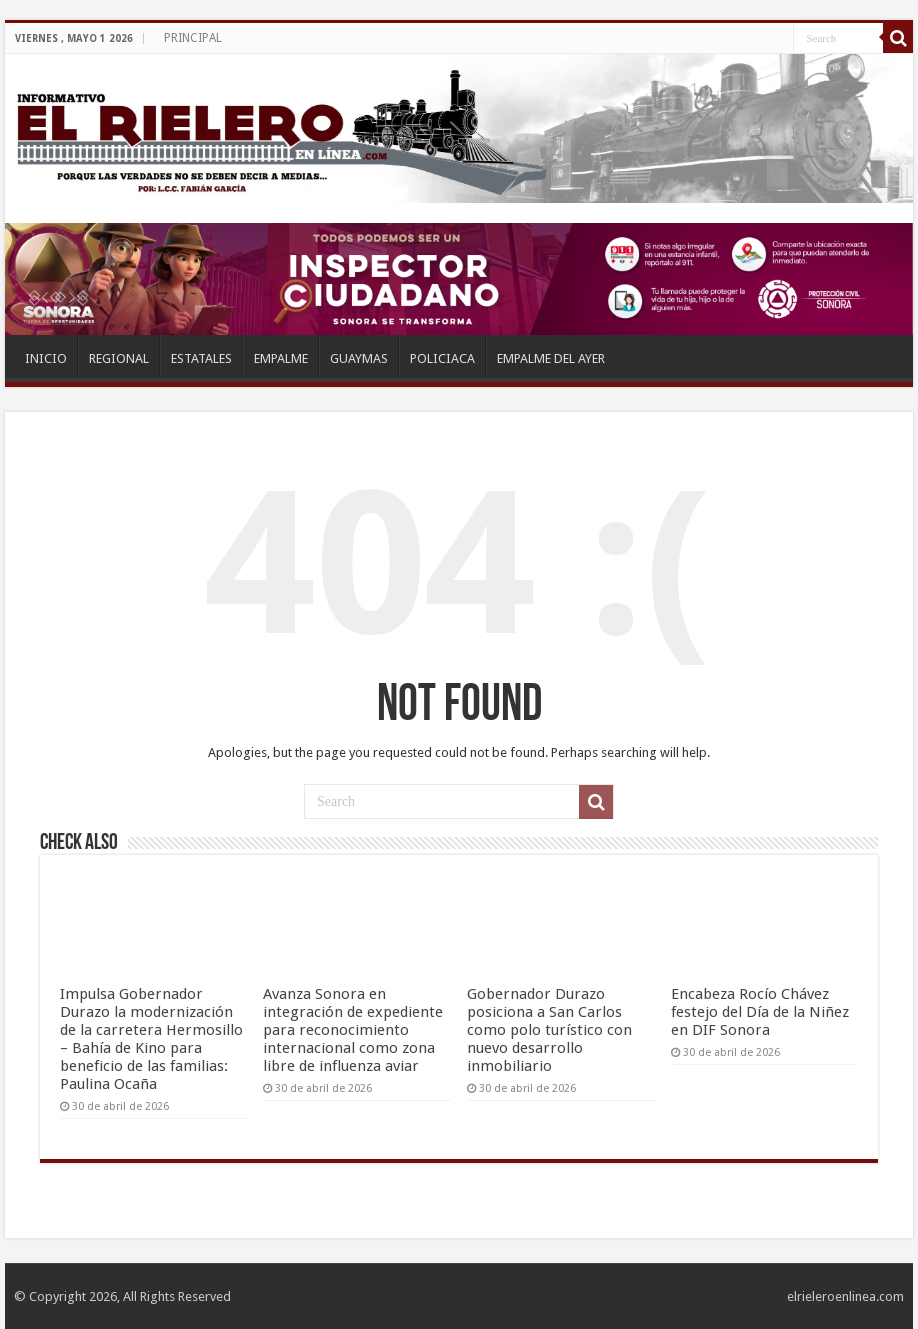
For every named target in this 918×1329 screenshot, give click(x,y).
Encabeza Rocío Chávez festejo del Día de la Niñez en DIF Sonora (760, 1012)
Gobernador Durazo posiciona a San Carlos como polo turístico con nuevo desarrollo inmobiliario (549, 1030)
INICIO (46, 358)
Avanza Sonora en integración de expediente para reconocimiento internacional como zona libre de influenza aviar (353, 1030)
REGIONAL (119, 358)
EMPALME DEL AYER (551, 358)
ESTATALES (201, 358)
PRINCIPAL (193, 38)
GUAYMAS (359, 358)
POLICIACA (442, 358)
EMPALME (281, 358)
